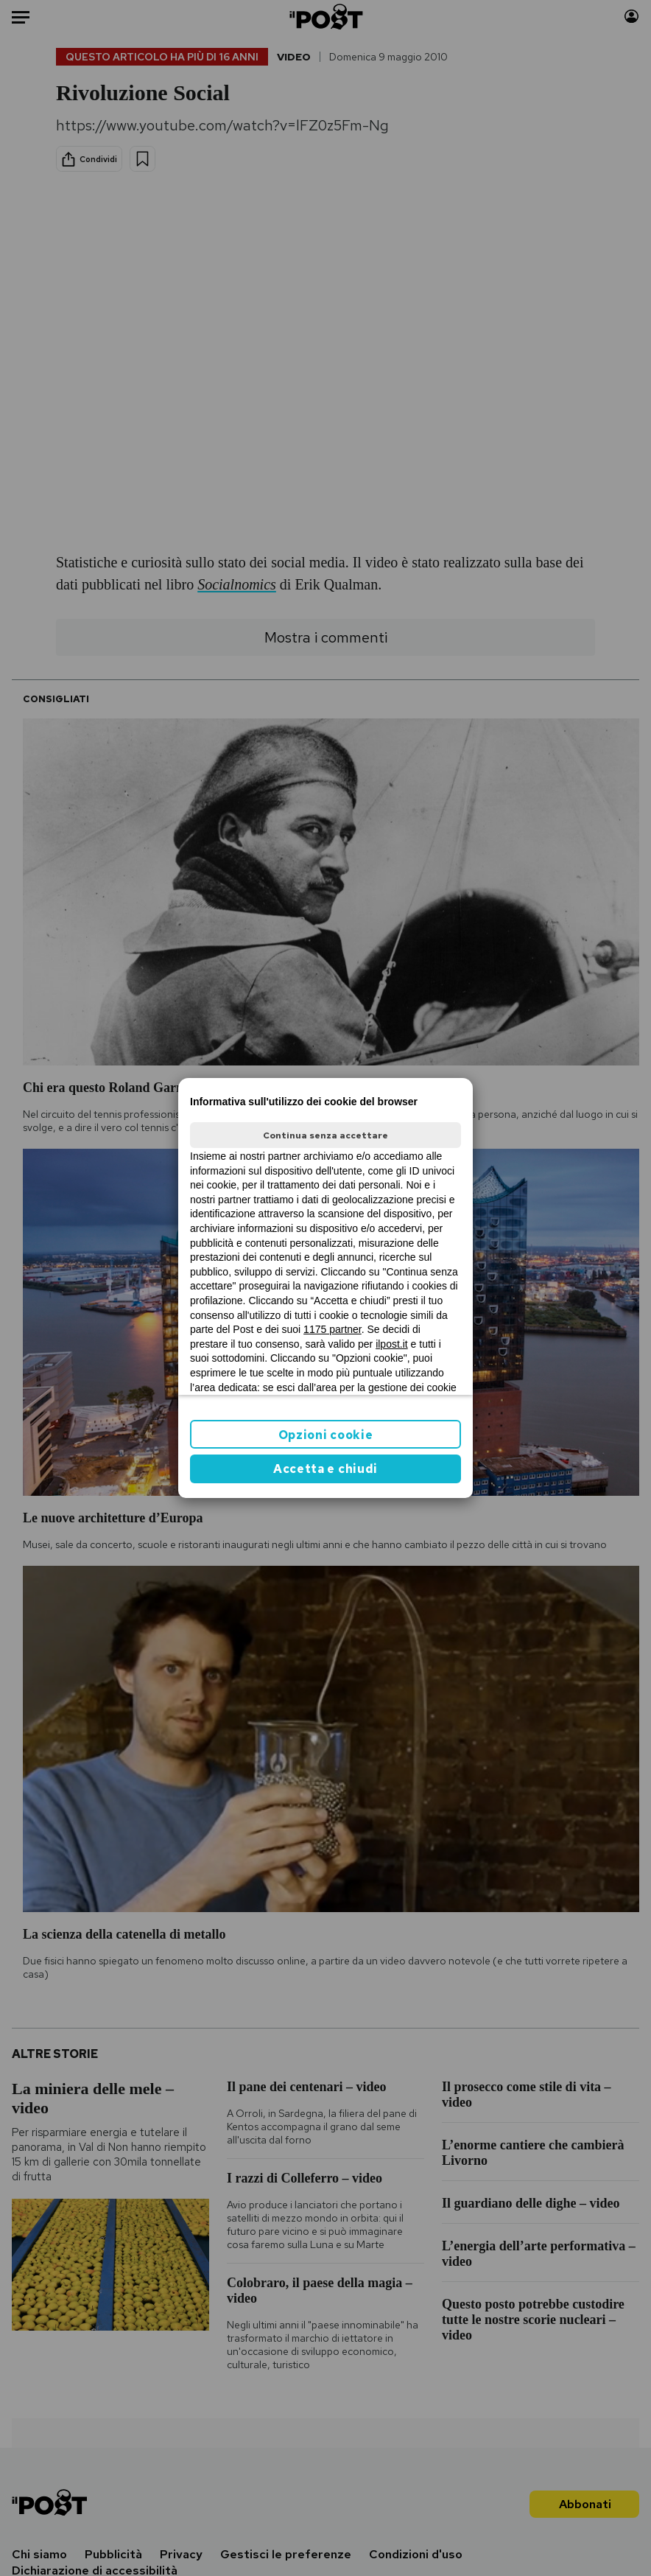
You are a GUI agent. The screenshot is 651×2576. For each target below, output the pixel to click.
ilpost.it (392, 1344)
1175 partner (332, 1329)
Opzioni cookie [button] (325, 1435)
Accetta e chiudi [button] (325, 1469)
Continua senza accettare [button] (325, 1135)
